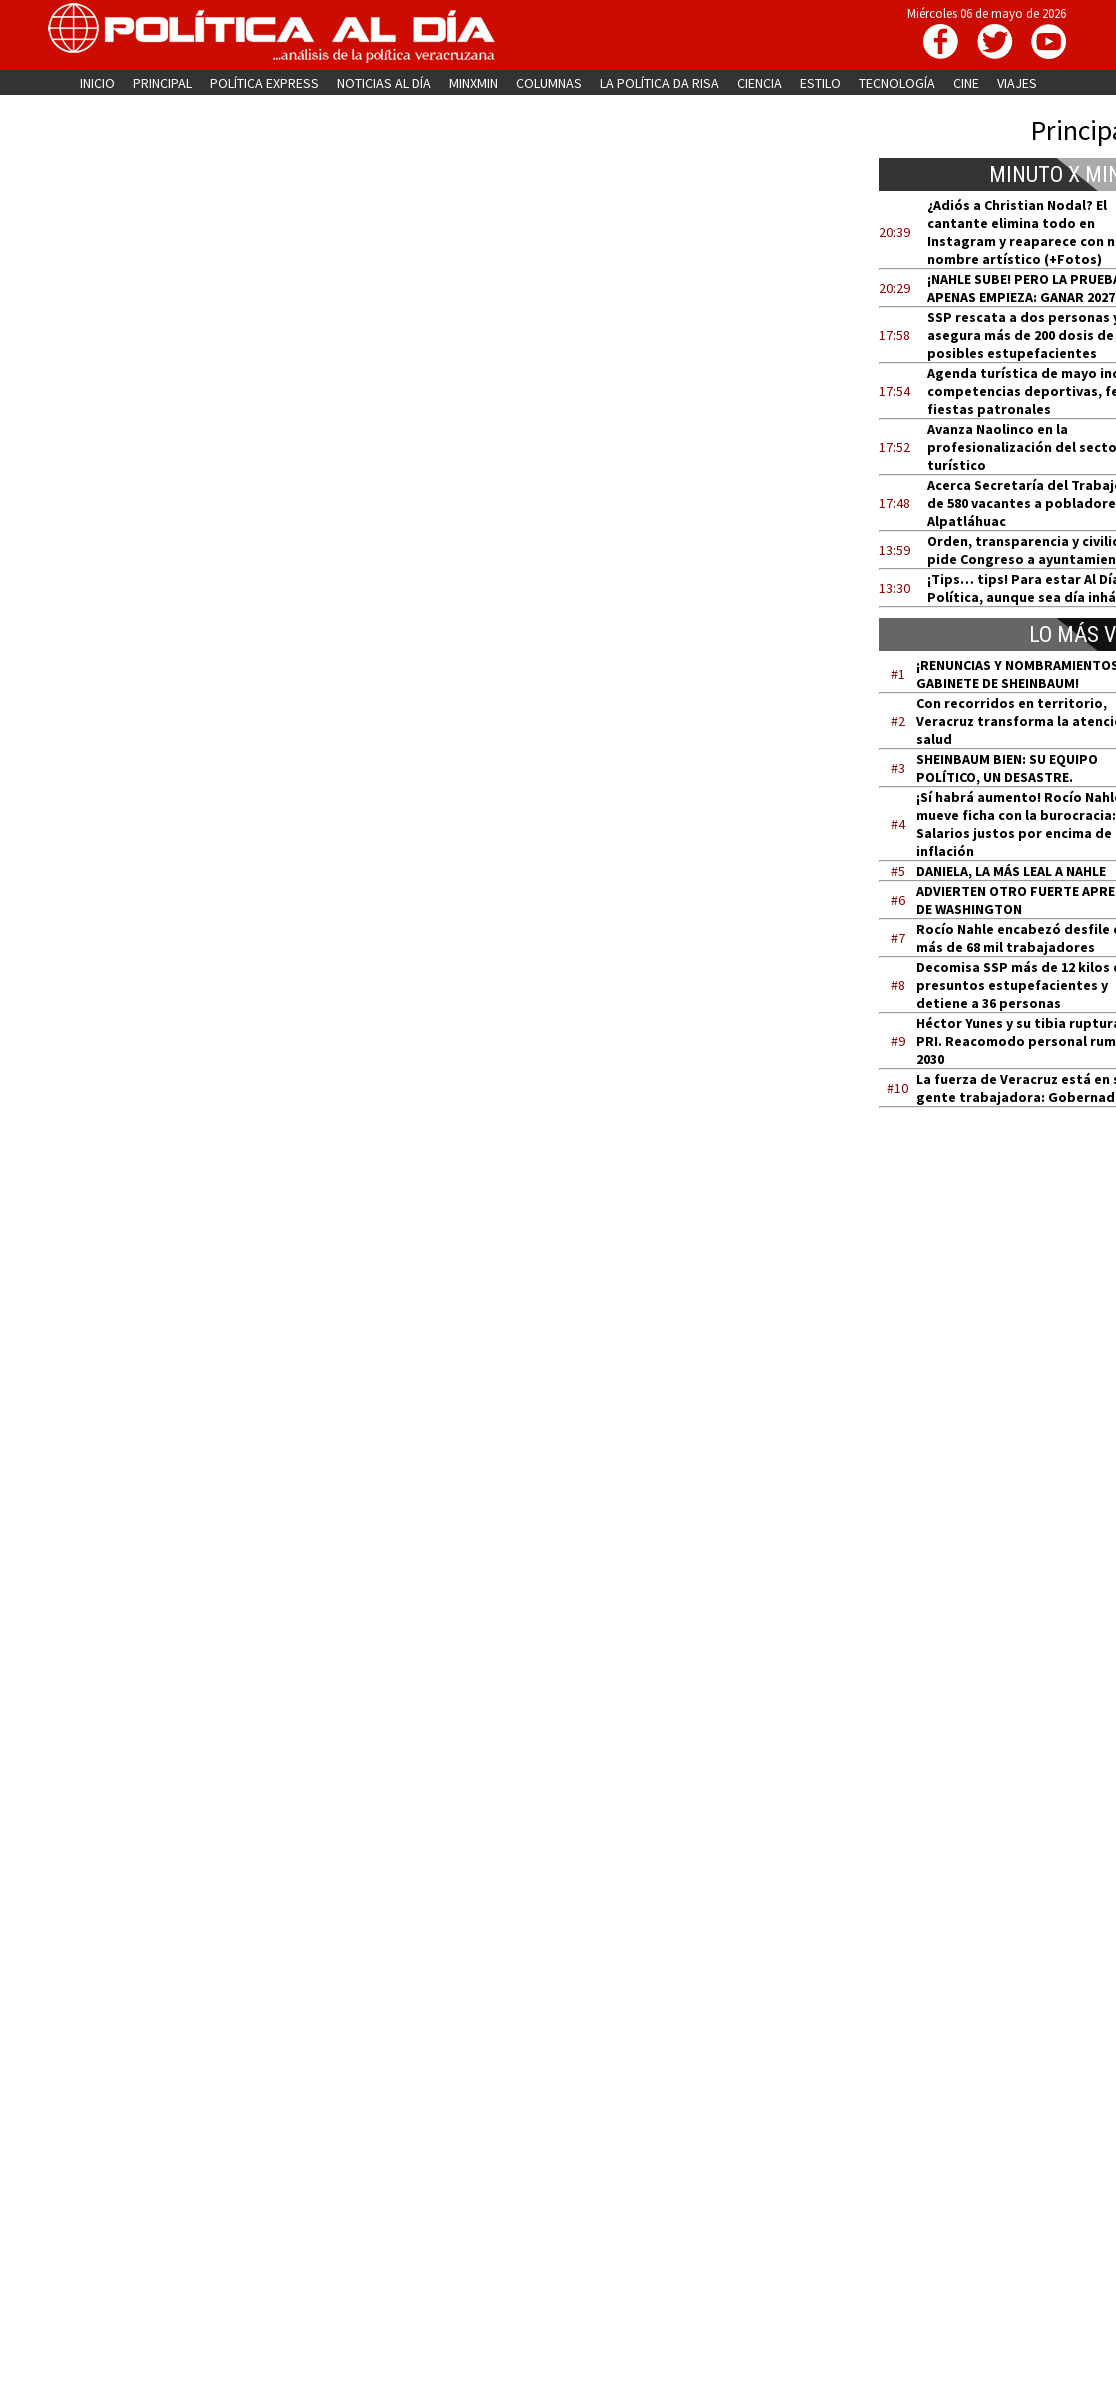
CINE (966, 83)
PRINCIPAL (162, 83)
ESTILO (820, 83)
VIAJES (1017, 83)
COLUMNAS (549, 83)
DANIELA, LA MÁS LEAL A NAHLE (1011, 871)
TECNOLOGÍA (897, 83)
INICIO (97, 83)
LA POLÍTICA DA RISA (659, 83)
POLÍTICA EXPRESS (264, 83)
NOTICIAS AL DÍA (384, 83)
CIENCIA (759, 83)
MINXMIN (473, 83)
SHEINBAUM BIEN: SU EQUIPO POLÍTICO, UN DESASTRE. (1007, 768)
